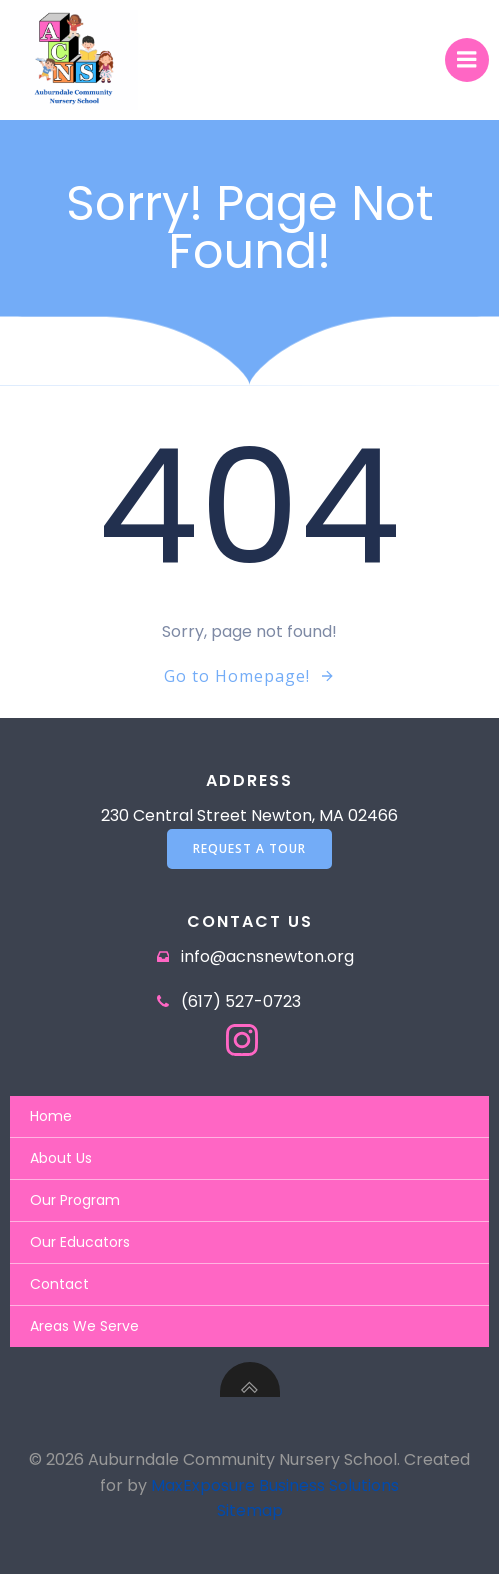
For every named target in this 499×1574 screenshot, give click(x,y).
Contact (59, 1284)
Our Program (75, 1200)
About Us (61, 1158)
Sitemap (250, 1510)
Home (51, 1116)
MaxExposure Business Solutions (275, 1485)
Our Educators (80, 1242)
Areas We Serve (84, 1326)
